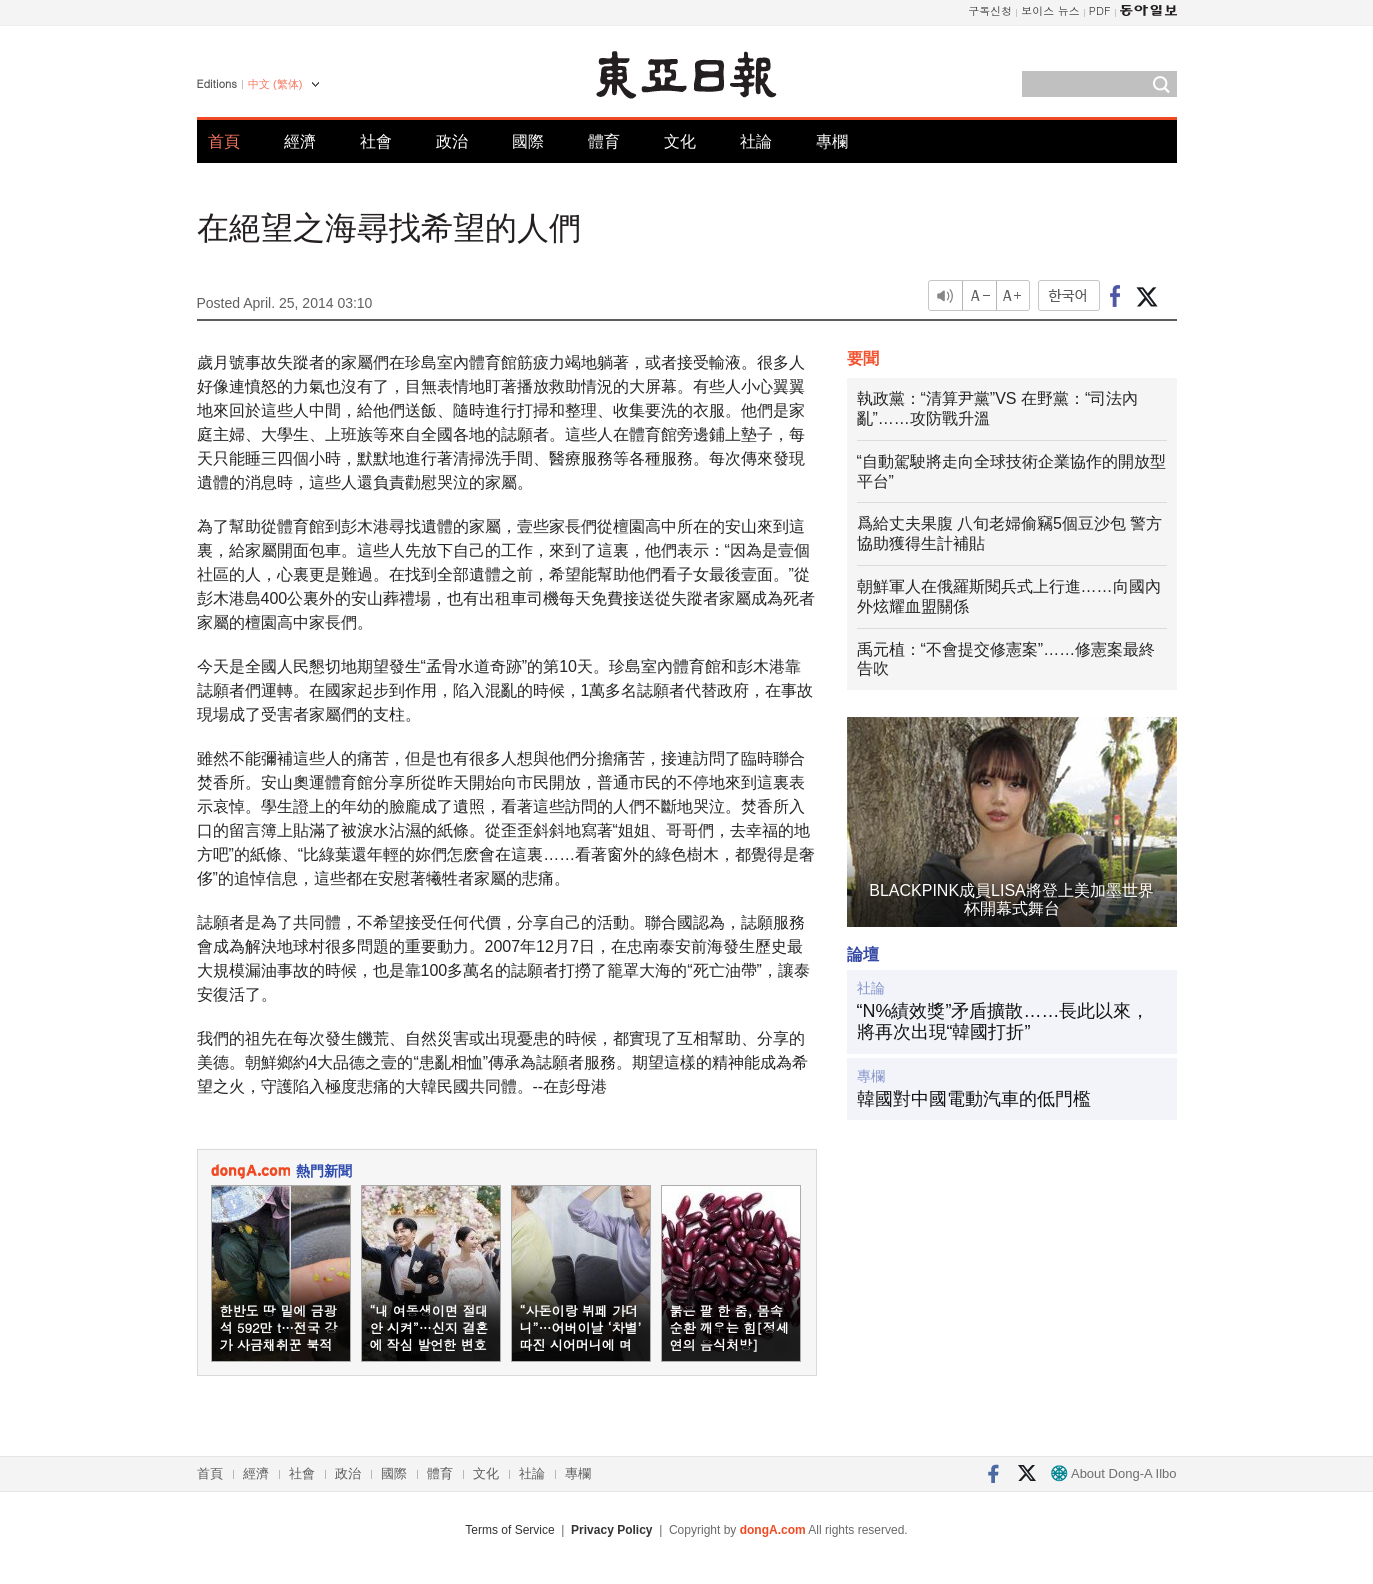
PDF (1100, 10)
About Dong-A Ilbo (1113, 1473)
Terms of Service (509, 1530)
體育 (604, 141)
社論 (756, 141)
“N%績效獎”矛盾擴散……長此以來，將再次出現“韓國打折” (1003, 1022)
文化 (680, 141)
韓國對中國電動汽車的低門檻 (974, 1099)
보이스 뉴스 (1050, 10)
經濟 (300, 141)
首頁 (224, 141)
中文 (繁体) (275, 84)
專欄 (832, 141)
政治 (452, 141)
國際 (528, 141)
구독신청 (990, 10)
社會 (376, 141)
